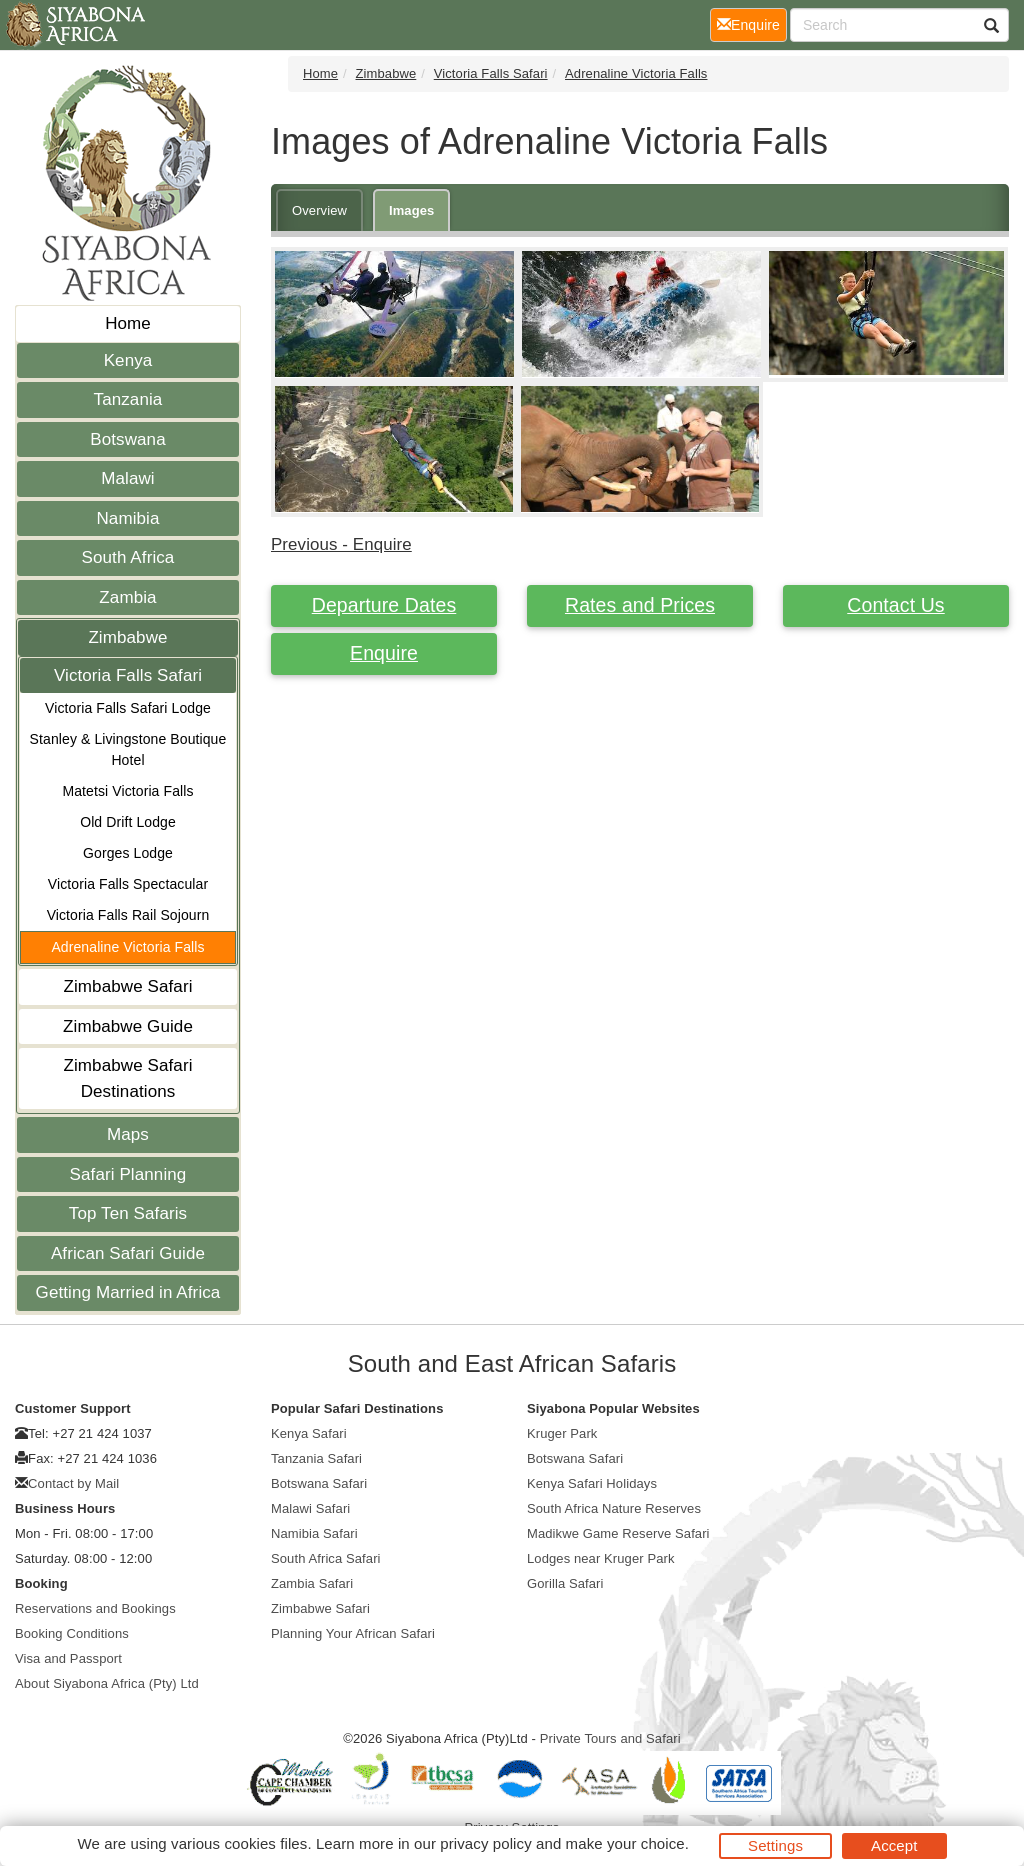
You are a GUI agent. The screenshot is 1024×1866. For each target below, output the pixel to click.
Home (128, 323)
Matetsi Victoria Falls (127, 791)
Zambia (127, 597)
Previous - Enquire (341, 544)
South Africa (128, 557)
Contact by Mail (73, 1483)
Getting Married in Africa (128, 1292)
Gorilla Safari (565, 1583)
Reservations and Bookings (95, 1608)
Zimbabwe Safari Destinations (127, 1078)
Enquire (384, 653)
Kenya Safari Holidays (592, 1483)
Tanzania (128, 399)
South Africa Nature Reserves (614, 1508)
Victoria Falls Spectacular (128, 884)
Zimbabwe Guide (128, 1026)
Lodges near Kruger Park (601, 1558)
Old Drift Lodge (128, 822)
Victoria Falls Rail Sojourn (128, 915)
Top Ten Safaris (128, 1213)
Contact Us (895, 605)
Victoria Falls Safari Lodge (128, 708)
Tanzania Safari (316, 1458)
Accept (894, 1845)
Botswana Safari (319, 1483)
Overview (319, 210)
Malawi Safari (310, 1508)
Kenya (128, 360)
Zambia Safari (312, 1583)
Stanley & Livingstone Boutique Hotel (128, 749)
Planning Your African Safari (353, 1633)
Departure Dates (384, 605)
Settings (775, 1845)
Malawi (128, 478)
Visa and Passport (68, 1658)
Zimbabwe (127, 637)
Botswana (127, 439)
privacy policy (485, 1843)
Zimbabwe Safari (127, 986)
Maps (128, 1134)
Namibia (127, 518)
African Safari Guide (128, 1253)
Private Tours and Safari (610, 1738)
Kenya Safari (309, 1433)
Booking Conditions (72, 1633)
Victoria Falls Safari (128, 675)
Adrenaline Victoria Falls (127, 947)
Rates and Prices (640, 605)
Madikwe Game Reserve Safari (618, 1533)
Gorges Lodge (128, 853)
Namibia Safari (314, 1533)
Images (411, 210)
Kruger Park (562, 1433)
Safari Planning (128, 1174)
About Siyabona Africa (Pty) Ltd (107, 1683)
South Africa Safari (326, 1558)
